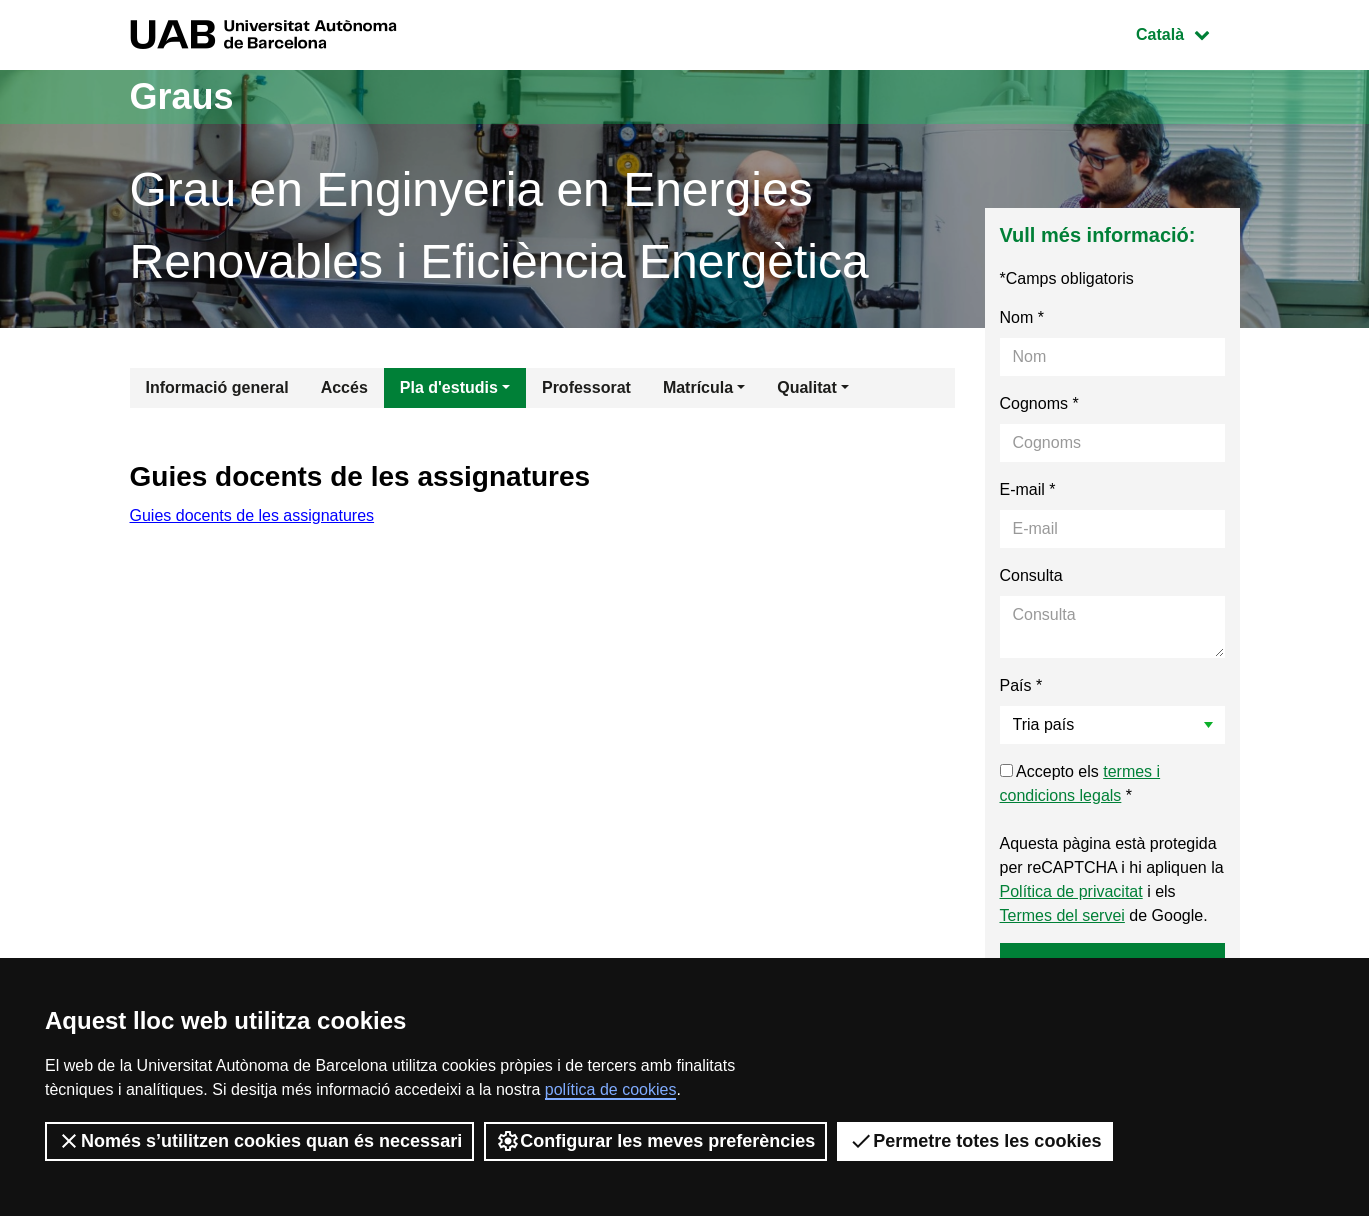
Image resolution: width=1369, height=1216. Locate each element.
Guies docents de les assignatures (252, 515)
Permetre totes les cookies (975, 1141)
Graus (182, 96)
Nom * (1022, 317)
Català (1187, 32)
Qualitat (807, 387)
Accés (344, 387)
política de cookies (611, 1089)
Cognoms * (1039, 403)
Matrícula (698, 387)
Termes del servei (1062, 915)
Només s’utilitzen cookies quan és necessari (259, 1141)
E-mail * (1028, 489)
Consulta (1031, 575)
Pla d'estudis (449, 387)
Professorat (586, 387)
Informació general (217, 387)
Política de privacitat (1071, 891)
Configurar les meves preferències (655, 1141)
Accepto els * (1080, 783)
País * (1021, 685)
